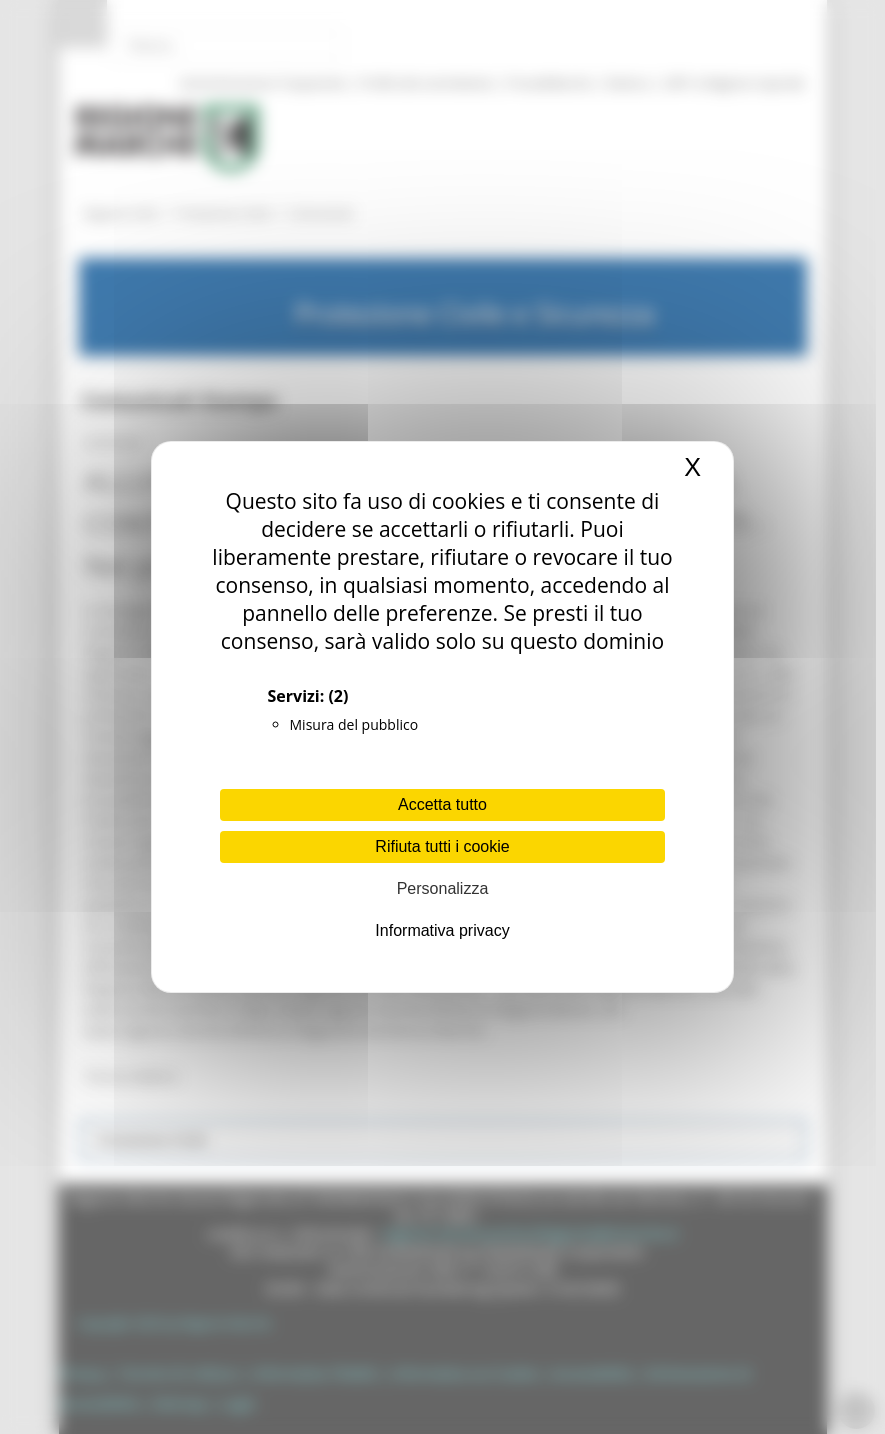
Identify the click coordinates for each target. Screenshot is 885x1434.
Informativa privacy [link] (442, 930)
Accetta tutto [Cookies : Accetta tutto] (442, 804)
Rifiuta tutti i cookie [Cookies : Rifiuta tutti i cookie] (442, 846)
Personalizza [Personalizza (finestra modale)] (443, 888)
